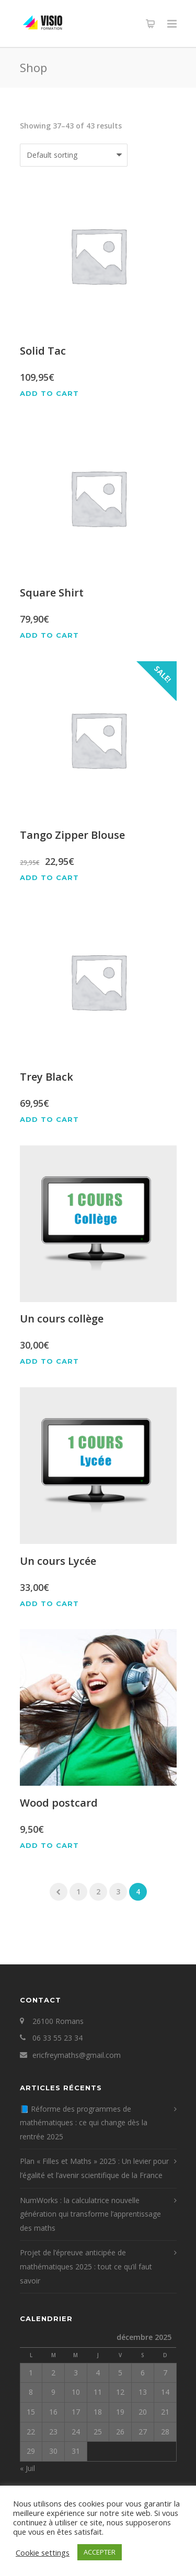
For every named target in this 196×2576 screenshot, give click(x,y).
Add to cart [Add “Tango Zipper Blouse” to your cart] (49, 877)
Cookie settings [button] (43, 2552)
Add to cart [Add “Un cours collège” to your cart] (49, 1361)
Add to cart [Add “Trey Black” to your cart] (49, 1119)
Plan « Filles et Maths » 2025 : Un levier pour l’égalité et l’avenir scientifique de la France (94, 2168)
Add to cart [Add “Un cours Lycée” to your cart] (49, 1603)
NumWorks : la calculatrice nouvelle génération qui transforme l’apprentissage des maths (90, 2214)
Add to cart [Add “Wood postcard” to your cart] (49, 1845)
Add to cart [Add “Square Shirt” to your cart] (49, 635)
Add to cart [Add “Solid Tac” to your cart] (49, 393)
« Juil (27, 2468)
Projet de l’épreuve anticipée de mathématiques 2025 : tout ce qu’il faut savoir (86, 2266)
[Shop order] (74, 155)
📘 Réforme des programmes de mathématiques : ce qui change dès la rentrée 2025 (83, 2122)
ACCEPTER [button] (100, 2552)
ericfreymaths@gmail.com (76, 2055)
